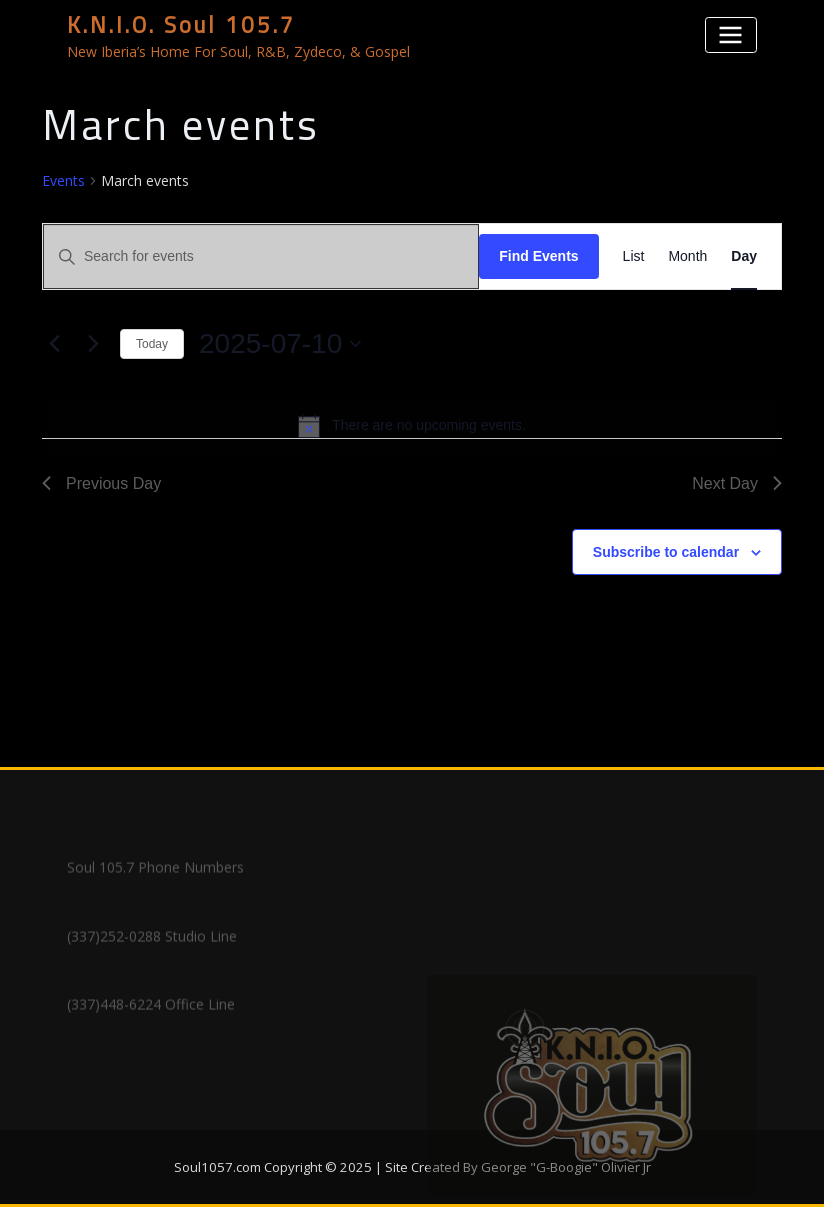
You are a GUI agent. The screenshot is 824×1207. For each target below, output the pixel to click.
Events (63, 180)
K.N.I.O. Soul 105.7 (181, 25)
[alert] (412, 426)
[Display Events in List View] (634, 256)
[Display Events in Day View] (744, 256)
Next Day (737, 483)
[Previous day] (54, 344)
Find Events (538, 256)
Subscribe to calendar (666, 552)
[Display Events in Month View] (687, 256)
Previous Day (101, 483)
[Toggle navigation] (731, 34)
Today (152, 344)
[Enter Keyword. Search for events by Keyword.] (261, 256)
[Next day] (93, 344)
